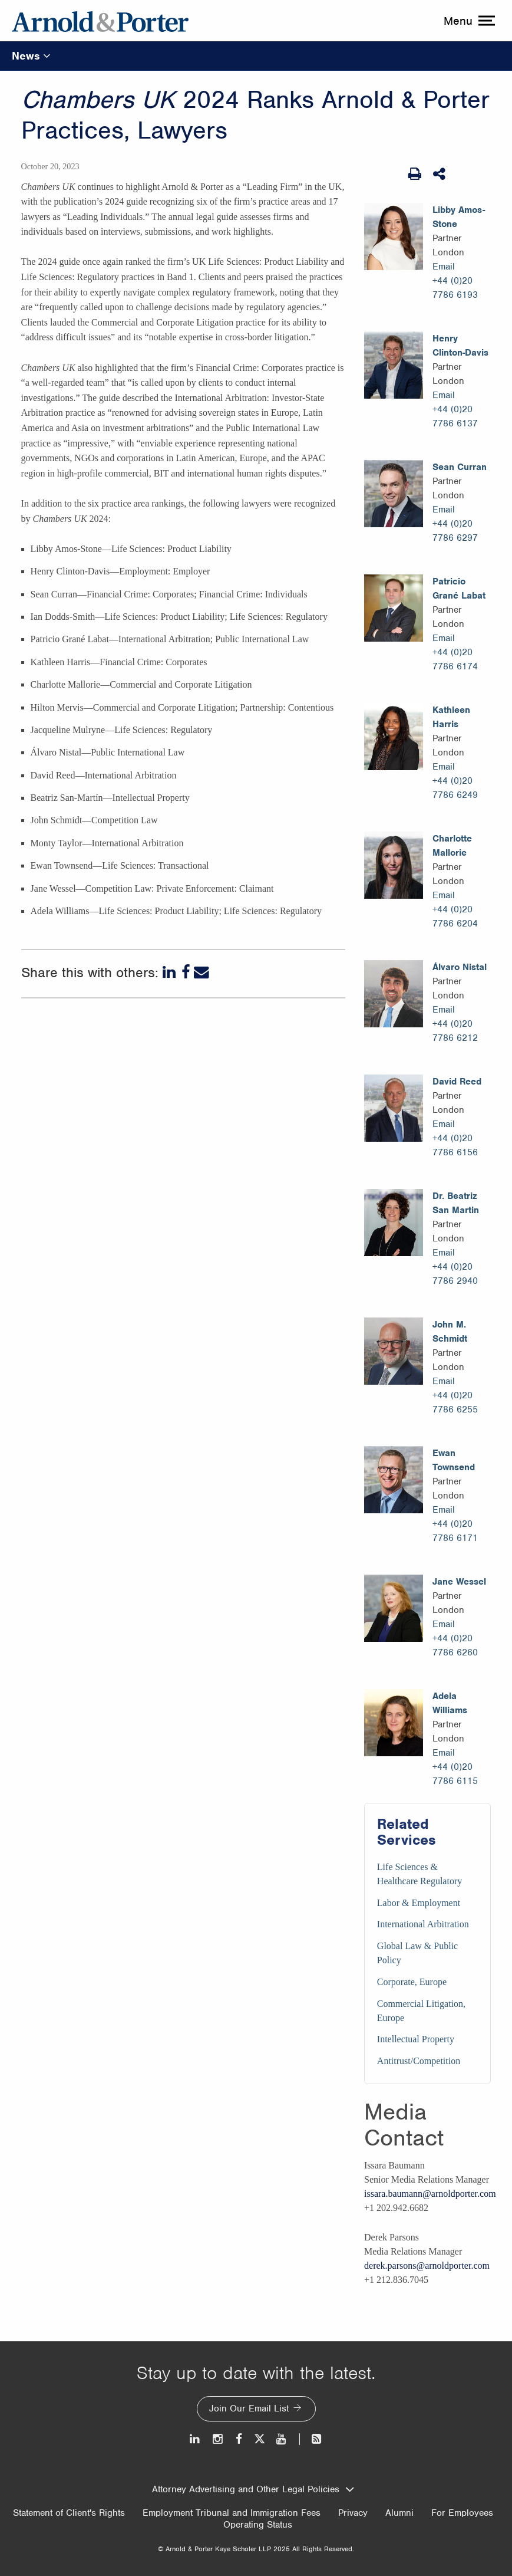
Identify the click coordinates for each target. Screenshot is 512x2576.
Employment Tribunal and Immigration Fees (232, 2513)
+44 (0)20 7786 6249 (455, 788)
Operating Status (257, 2525)
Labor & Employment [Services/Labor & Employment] (418, 1903)
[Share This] (440, 174)
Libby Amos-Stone (458, 217)
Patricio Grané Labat (458, 589)
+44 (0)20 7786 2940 (455, 1274)
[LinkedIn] (170, 972)
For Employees (462, 2513)
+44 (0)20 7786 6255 (455, 1402)
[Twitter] (259, 2438)
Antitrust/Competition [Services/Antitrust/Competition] (418, 2061)
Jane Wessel (459, 1582)
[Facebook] (185, 972)
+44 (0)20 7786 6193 (455, 288)
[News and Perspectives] (311, 2438)
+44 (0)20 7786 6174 (455, 659)
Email (443, 266)
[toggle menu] (468, 20)
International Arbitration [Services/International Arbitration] (423, 1924)
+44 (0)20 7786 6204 (455, 916)
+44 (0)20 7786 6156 (455, 1145)
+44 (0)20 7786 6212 (455, 1031)
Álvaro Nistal (459, 967)
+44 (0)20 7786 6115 (455, 1774)
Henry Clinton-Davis (460, 346)
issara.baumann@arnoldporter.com (430, 2194)
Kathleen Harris (451, 717)
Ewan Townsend (453, 1460)
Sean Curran (459, 467)
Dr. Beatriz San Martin (455, 1203)
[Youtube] (282, 2438)
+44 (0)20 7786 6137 (455, 416)
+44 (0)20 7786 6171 (455, 1531)
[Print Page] (414, 174)
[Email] (201, 972)
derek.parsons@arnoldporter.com (427, 2265)
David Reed (456, 1081)
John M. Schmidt (449, 1332)
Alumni (399, 2513)
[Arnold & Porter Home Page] (100, 20)
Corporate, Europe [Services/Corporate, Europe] (412, 1982)
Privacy (353, 2513)
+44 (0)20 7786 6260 (455, 1645)
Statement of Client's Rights (69, 2513)
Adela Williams (449, 1703)
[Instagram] (218, 2438)
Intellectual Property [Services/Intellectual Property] (415, 2039)
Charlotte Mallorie (452, 846)
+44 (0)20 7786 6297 (455, 531)
